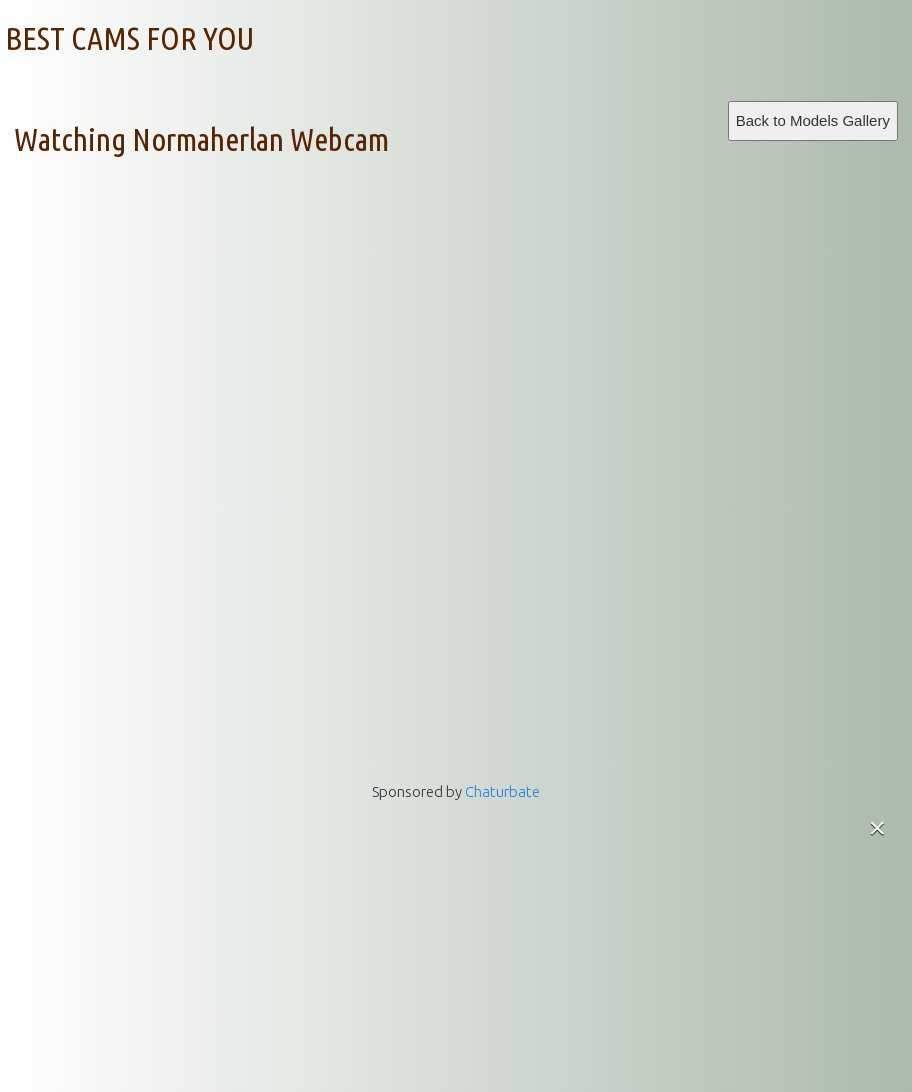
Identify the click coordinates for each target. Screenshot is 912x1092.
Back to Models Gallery (813, 120)
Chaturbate (502, 791)
